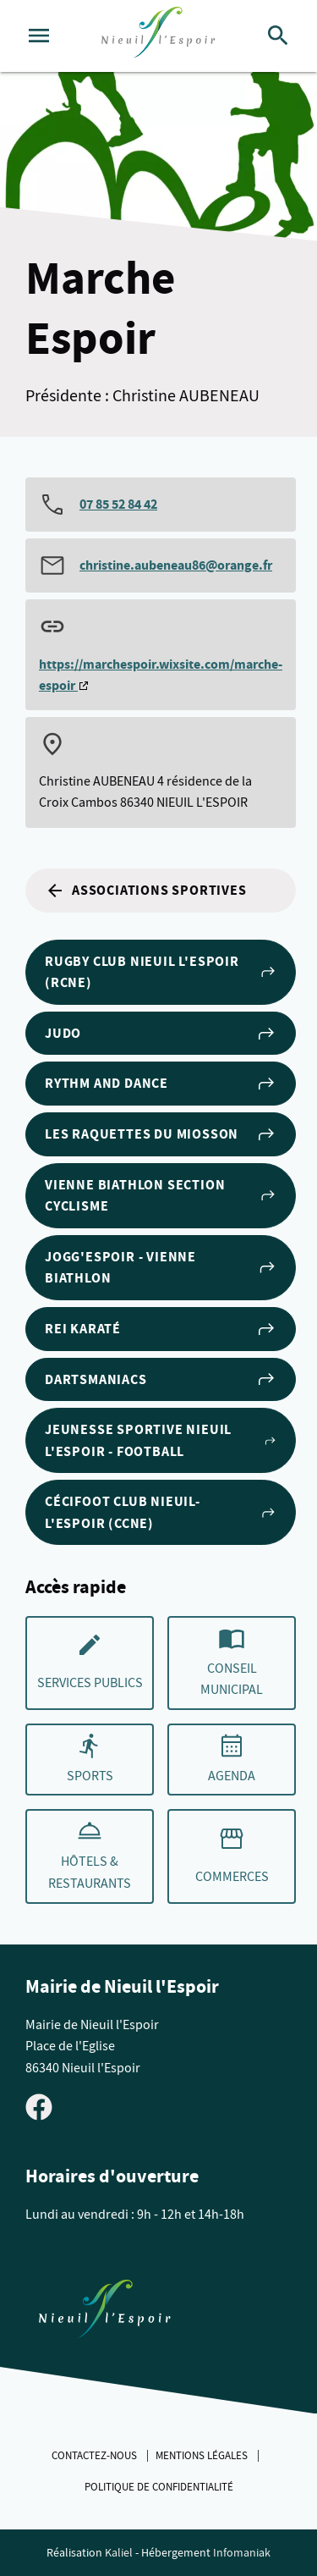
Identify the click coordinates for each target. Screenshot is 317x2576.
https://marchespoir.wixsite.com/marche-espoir (160, 675)
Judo (160, 1033)
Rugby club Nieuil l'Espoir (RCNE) (160, 972)
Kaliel (119, 2553)
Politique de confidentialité (159, 2487)
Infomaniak (242, 2553)
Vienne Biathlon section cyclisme (160, 1196)
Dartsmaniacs (160, 1379)
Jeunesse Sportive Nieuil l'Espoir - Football (160, 1440)
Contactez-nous (95, 2456)
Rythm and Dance (160, 1083)
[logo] (158, 36)
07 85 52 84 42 (118, 504)
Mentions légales (203, 2456)
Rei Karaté (160, 1329)
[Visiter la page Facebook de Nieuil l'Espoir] (38, 2105)
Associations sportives (146, 890)
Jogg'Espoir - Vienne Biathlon (160, 1268)
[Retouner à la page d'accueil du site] (104, 2312)
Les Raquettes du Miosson (160, 1134)
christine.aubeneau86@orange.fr (175, 565)
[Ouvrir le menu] (38, 35)
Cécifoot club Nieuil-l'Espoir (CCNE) (160, 1512)
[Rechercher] (278, 35)
